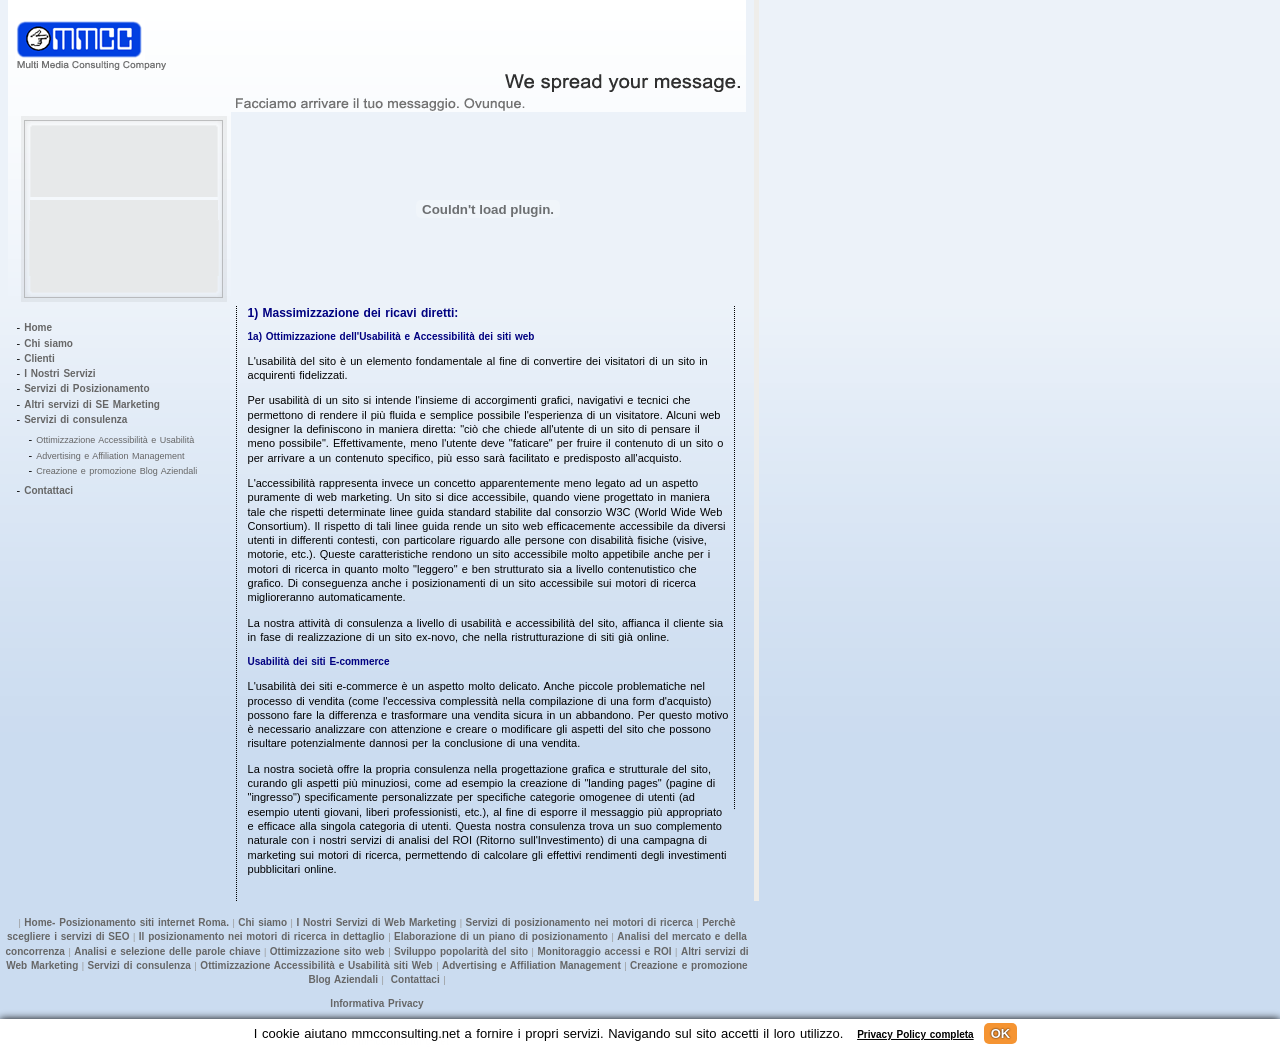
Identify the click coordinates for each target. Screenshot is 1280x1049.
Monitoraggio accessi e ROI (604, 951)
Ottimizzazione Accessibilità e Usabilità (115, 440)
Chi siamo (48, 343)
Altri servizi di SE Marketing (92, 404)
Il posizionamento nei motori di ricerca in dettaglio (262, 936)
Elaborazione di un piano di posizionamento (501, 936)
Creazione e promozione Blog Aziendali (116, 471)
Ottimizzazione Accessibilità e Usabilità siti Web (315, 965)
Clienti (39, 358)
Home (38, 327)
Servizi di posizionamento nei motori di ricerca (579, 922)
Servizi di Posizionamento (86, 388)
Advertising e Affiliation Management (110, 456)
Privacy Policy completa (915, 1034)
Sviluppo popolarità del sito (461, 951)
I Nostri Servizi (59, 373)
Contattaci (48, 490)
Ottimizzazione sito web (327, 951)
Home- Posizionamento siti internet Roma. (126, 922)
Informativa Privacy (376, 1003)
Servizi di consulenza (75, 419)
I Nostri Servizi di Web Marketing (376, 922)
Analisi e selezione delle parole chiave (167, 951)
